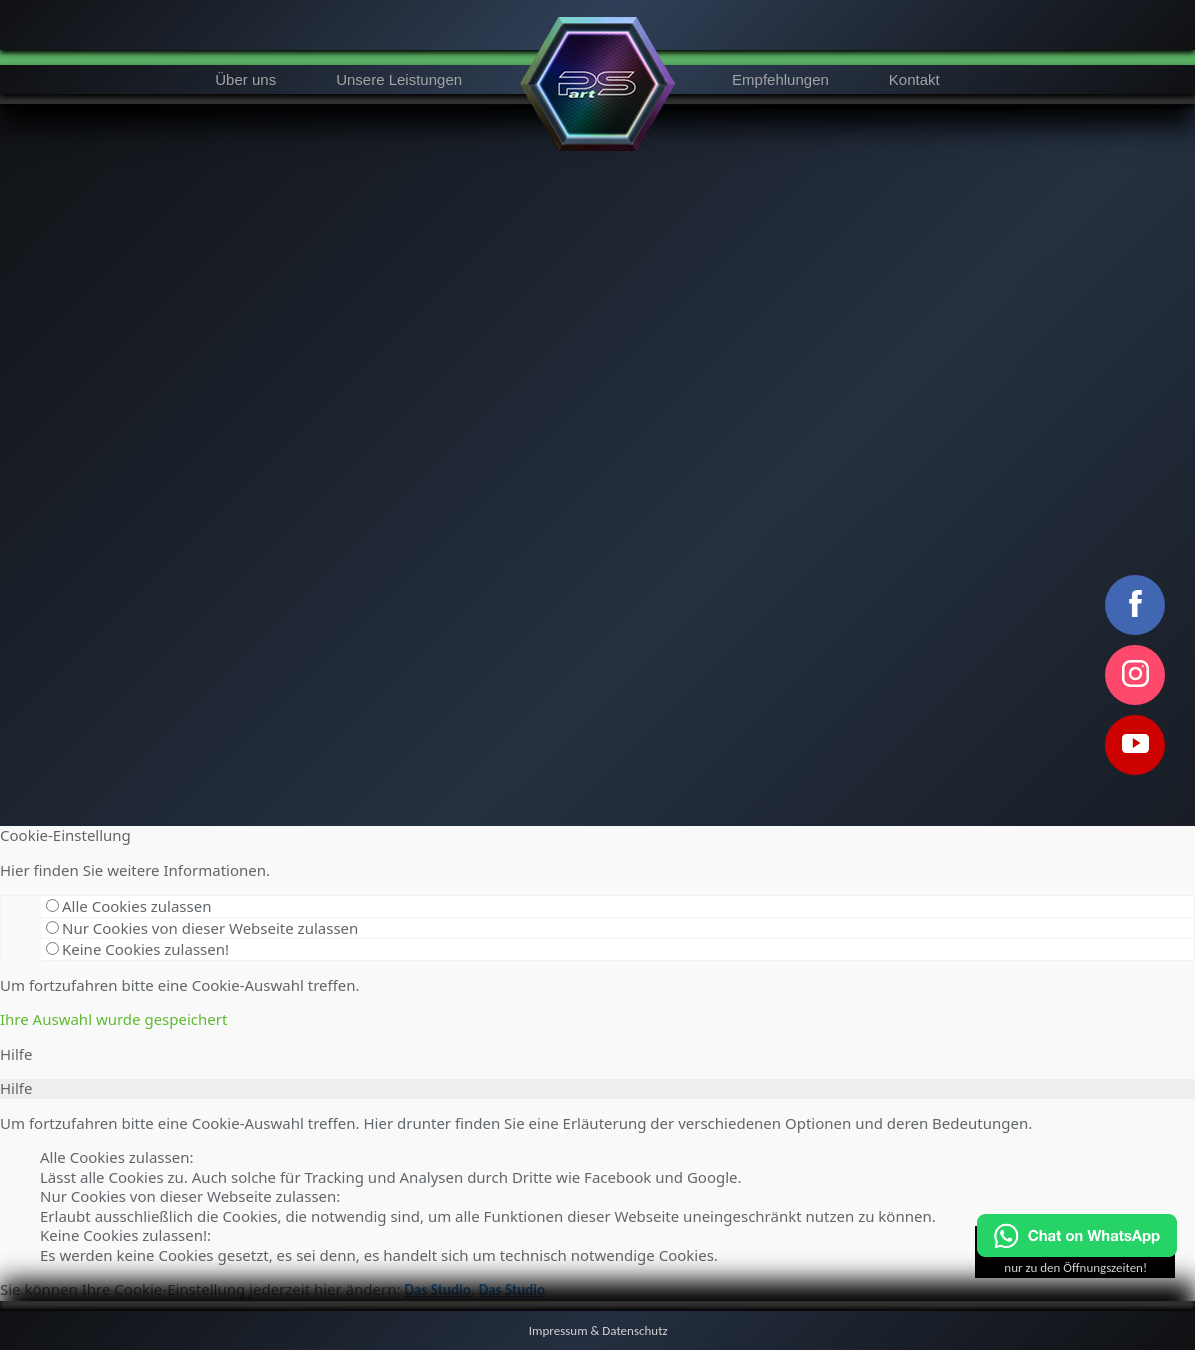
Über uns (245, 79)
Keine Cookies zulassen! (137, 949)
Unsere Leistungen (399, 79)
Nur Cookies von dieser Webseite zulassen (202, 928)
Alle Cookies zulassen (128, 906)
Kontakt (914, 79)
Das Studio (437, 1290)
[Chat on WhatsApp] (1077, 1252)
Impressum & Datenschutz (598, 1330)
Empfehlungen (780, 79)
